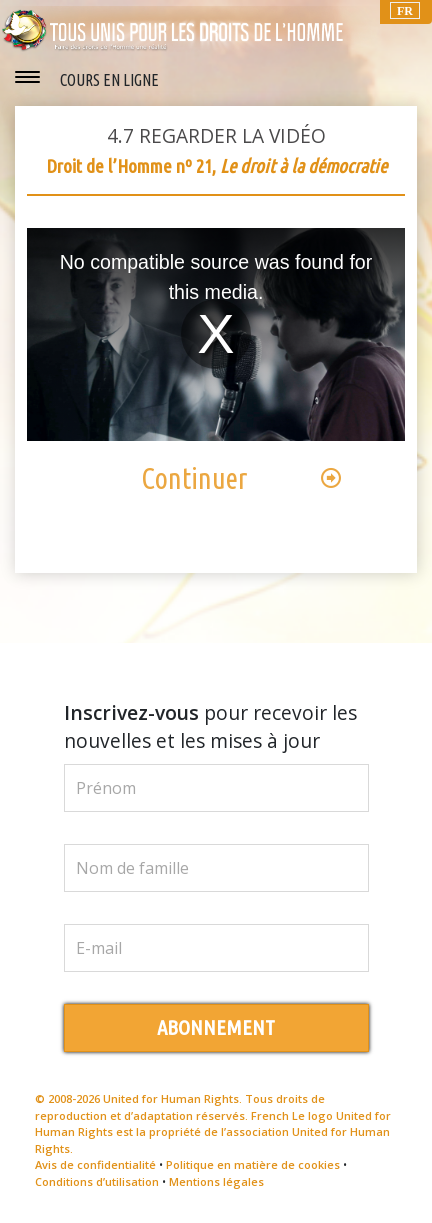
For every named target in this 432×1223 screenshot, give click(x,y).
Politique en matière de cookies (253, 1164)
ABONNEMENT (216, 1027)
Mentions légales (216, 1181)
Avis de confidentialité (95, 1164)
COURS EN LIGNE (109, 80)
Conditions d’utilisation (97, 1181)
